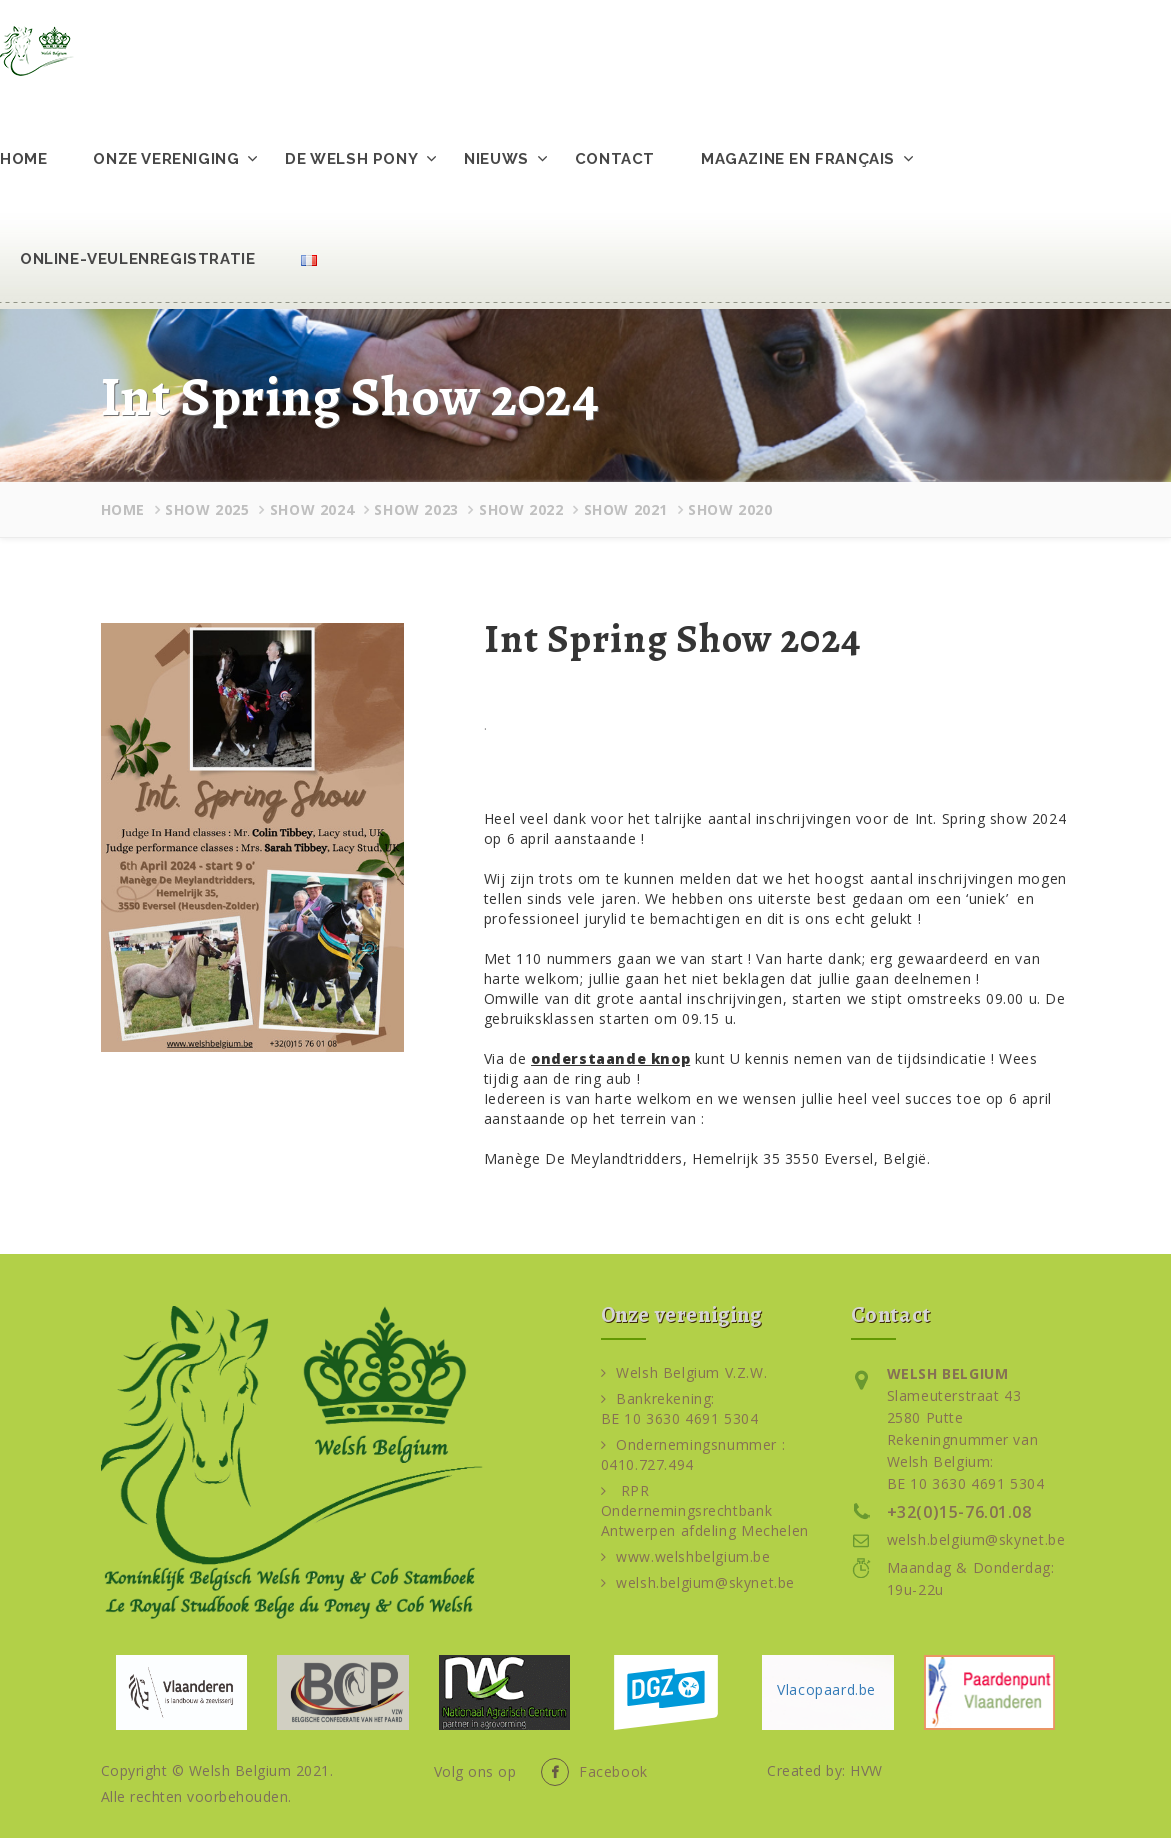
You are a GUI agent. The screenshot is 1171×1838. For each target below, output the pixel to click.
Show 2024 (312, 509)
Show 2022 (521, 509)
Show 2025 (207, 509)
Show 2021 (626, 509)
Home (23, 159)
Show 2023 (416, 509)
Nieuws (496, 159)
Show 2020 (730, 509)
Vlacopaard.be (826, 1689)
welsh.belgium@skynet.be (698, 1582)
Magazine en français (798, 159)
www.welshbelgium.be (686, 1556)
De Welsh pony (351, 159)
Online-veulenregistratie (137, 259)
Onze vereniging (166, 159)
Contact (615, 159)
